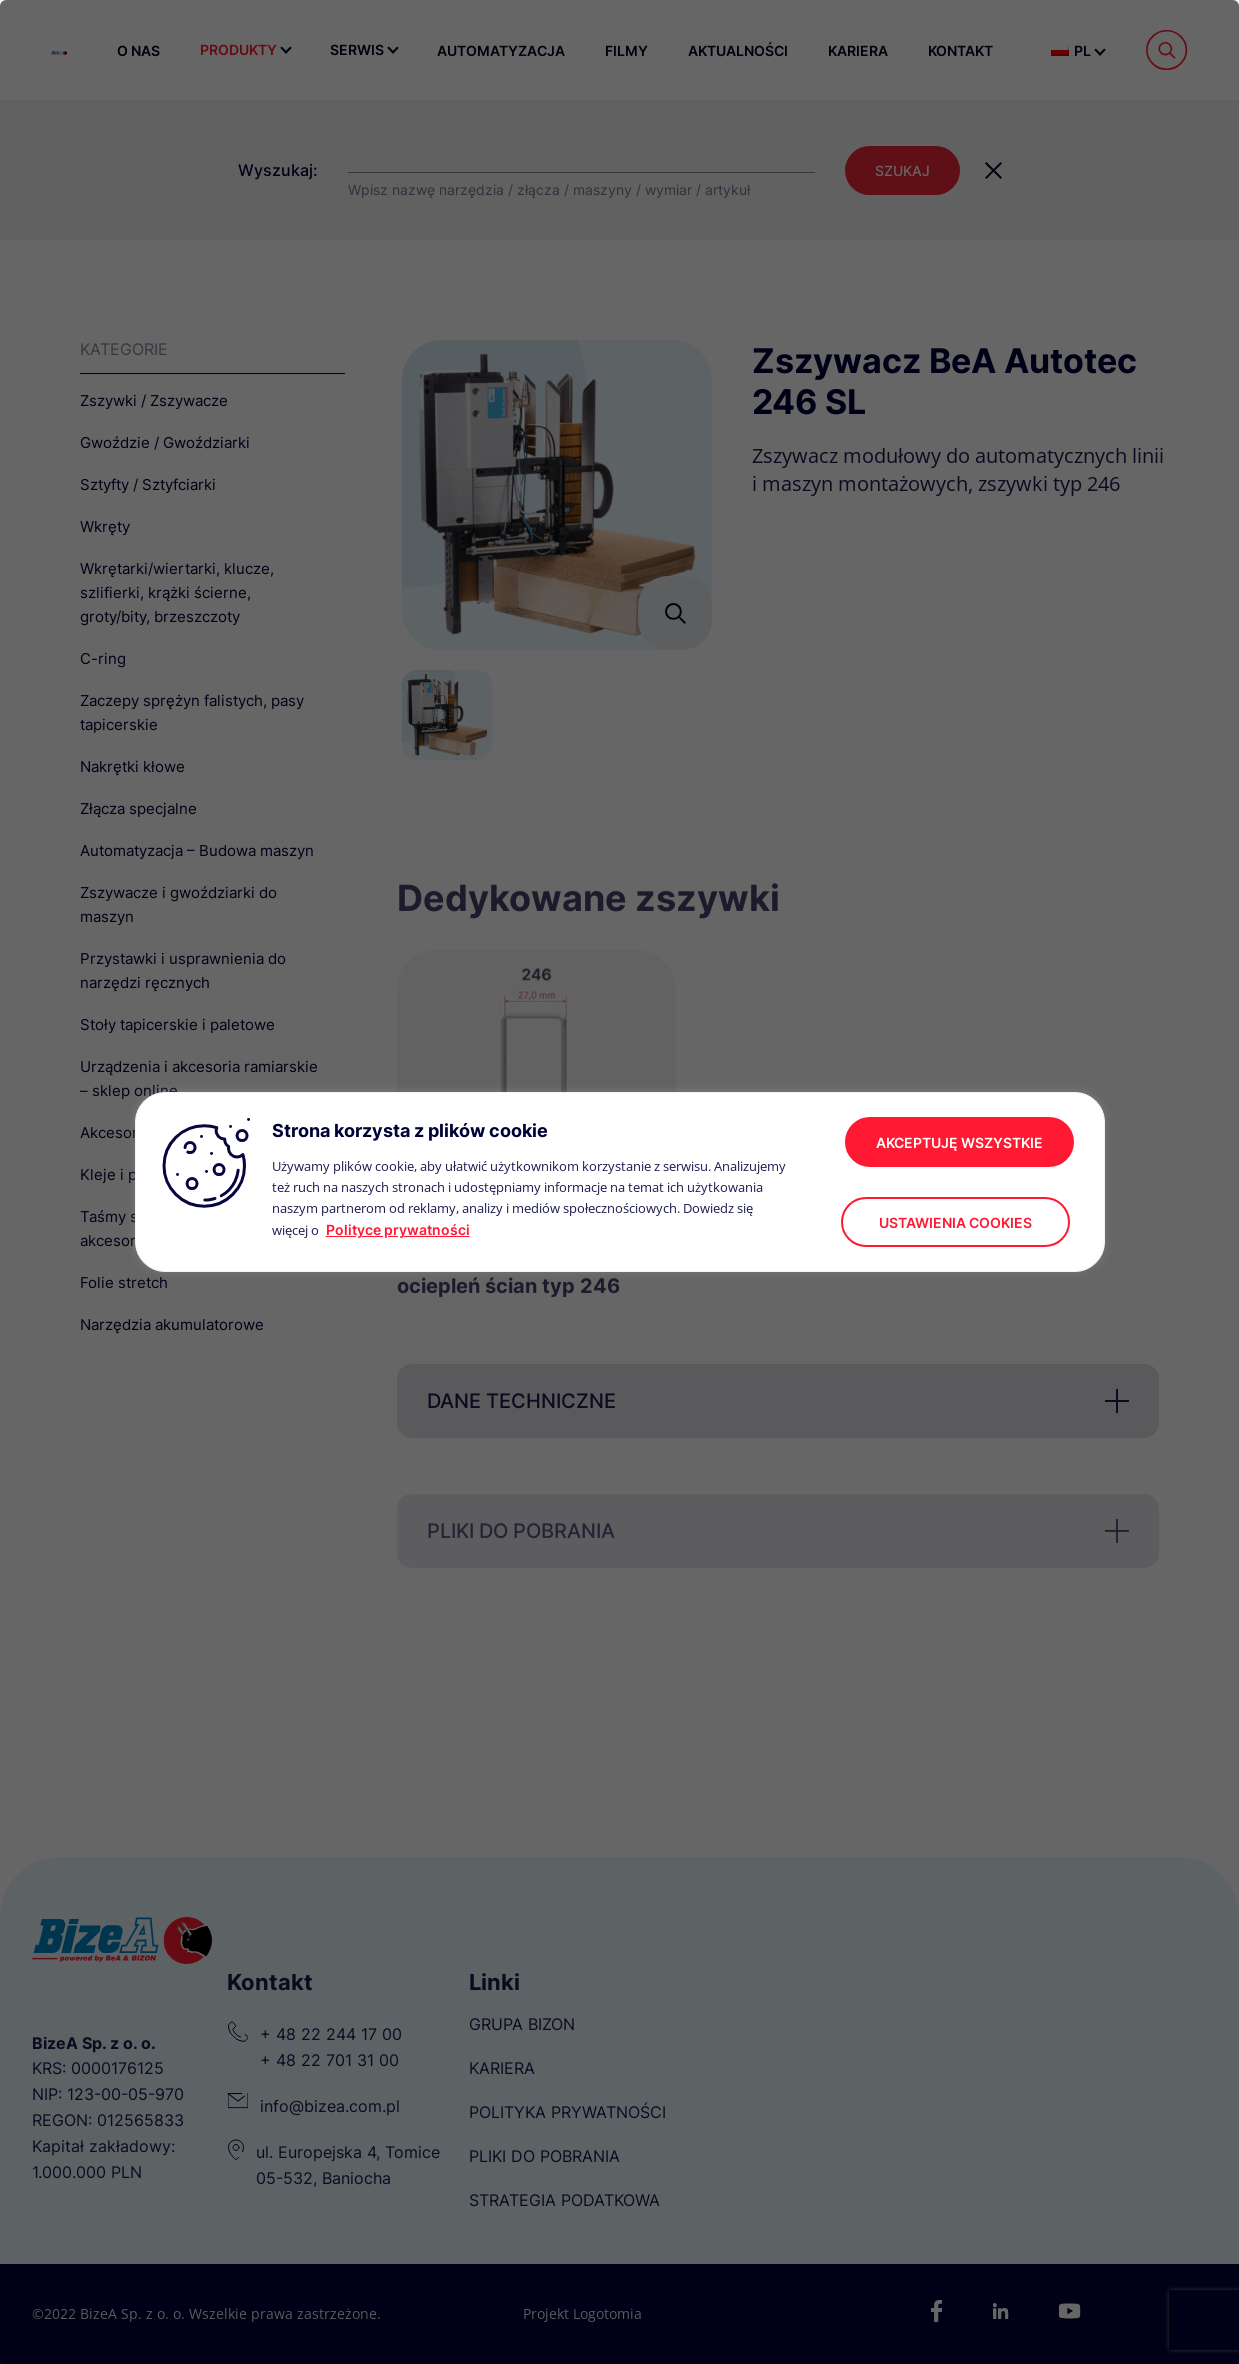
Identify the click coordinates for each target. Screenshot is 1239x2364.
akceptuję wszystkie (959, 1142)
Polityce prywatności (398, 1229)
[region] (619, 1182)
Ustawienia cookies (955, 1222)
